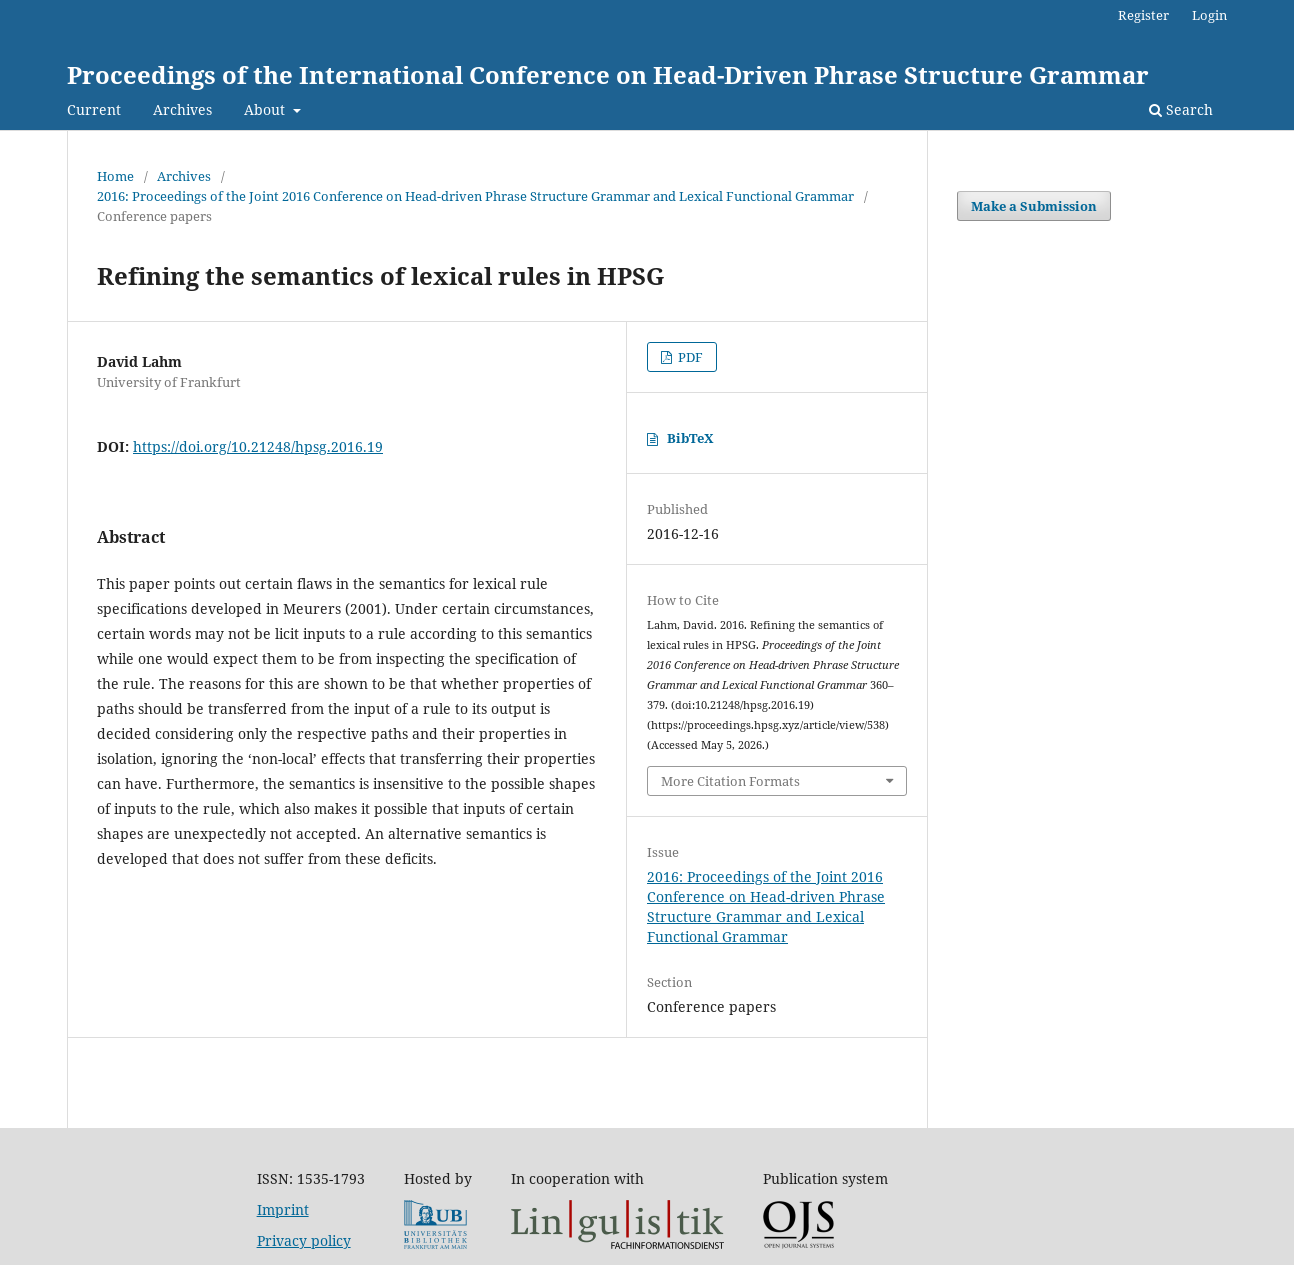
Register (1143, 15)
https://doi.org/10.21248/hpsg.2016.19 (258, 446)
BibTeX (690, 438)
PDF (689, 357)
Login (1209, 15)
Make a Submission (1034, 206)
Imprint (283, 1209)
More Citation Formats (730, 781)
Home (115, 176)
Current (94, 109)
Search (1181, 109)
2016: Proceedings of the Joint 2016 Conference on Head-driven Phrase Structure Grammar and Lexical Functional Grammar (475, 196)
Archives (182, 109)
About (266, 109)
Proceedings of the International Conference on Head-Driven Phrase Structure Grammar (608, 74)
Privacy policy (304, 1240)
